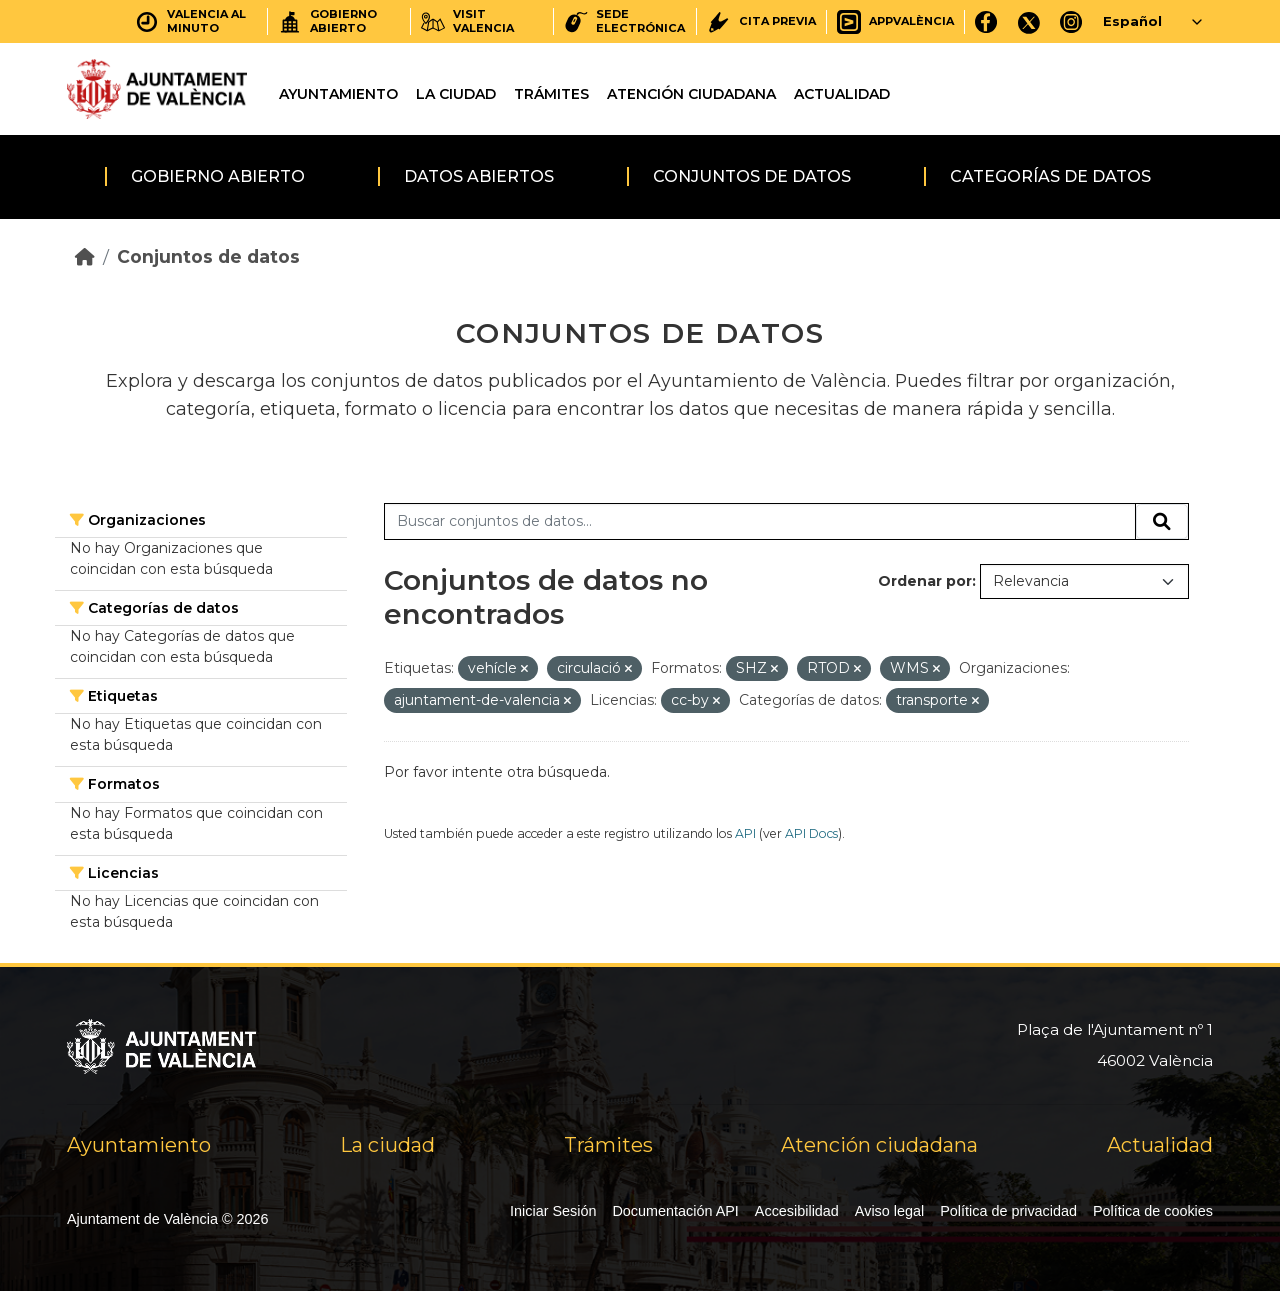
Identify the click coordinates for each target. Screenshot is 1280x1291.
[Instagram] (1071, 21)
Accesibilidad (797, 1211)
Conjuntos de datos (752, 176)
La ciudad (456, 94)
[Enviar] (1162, 522)
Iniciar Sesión (553, 1211)
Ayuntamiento (338, 94)
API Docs (811, 833)
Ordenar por (925, 581)
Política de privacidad (1008, 1211)
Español (1132, 21)
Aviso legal (889, 1211)
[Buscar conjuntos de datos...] (760, 522)
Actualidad (842, 94)
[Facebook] (986, 21)
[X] (1029, 21)
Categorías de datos (1050, 176)
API (745, 833)
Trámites (551, 94)
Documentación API (675, 1211)
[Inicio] (85, 256)
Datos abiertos (479, 176)
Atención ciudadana (691, 94)
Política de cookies (1153, 1211)
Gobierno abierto (218, 176)
